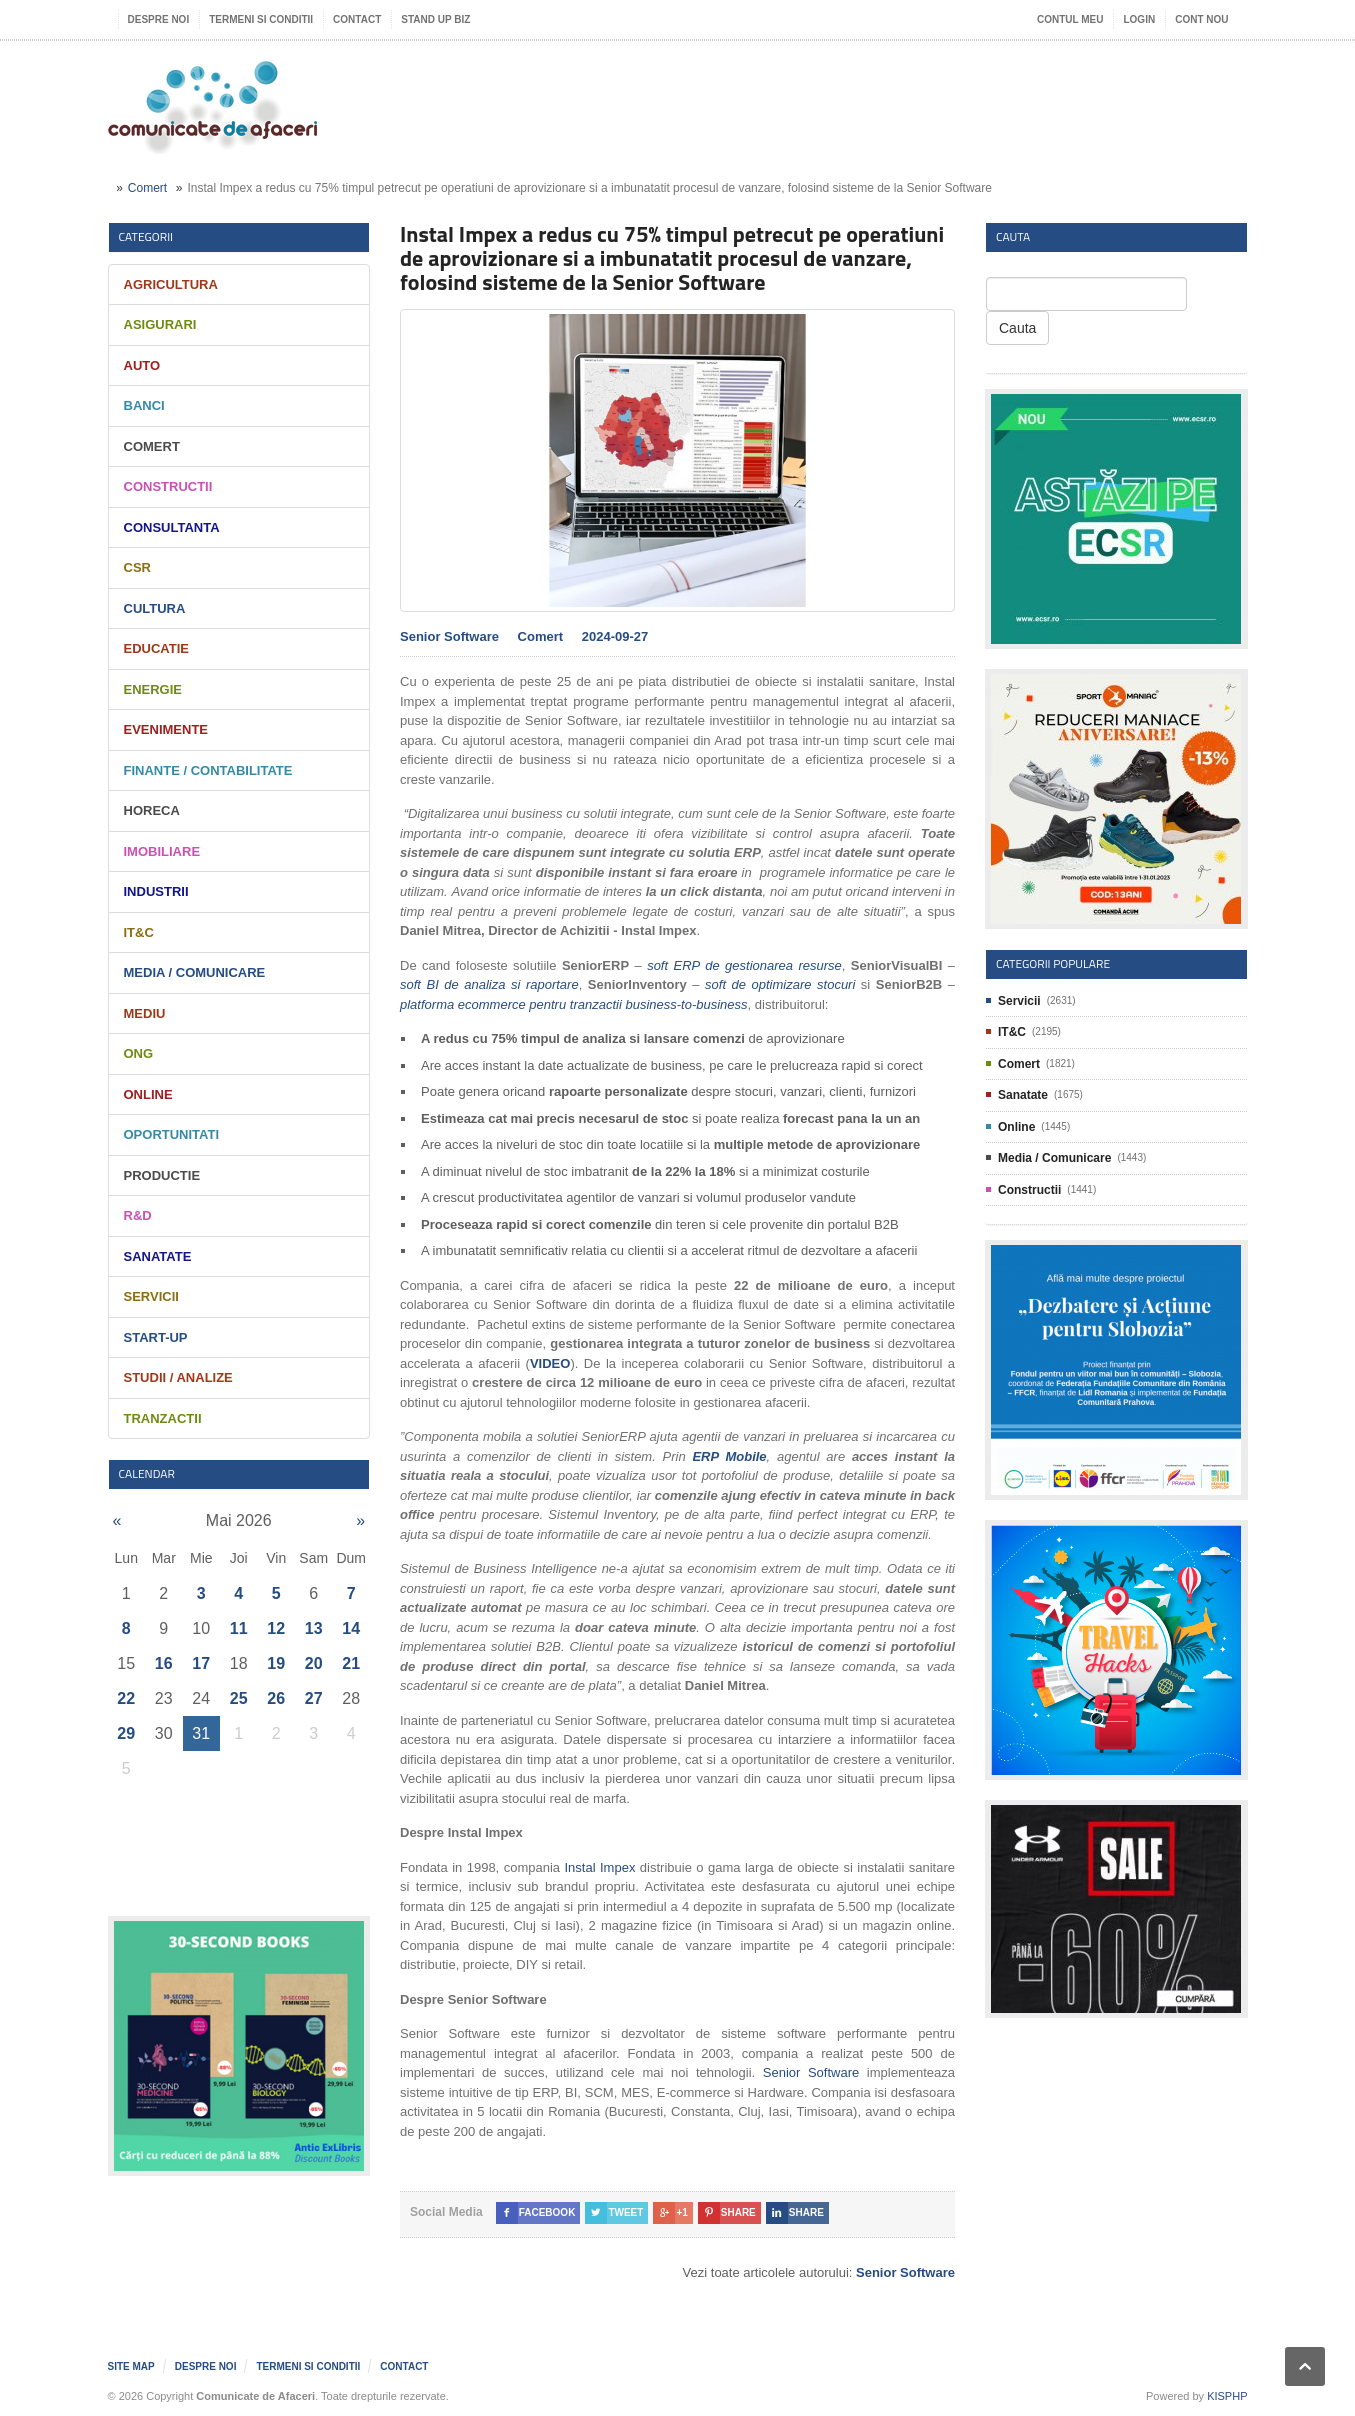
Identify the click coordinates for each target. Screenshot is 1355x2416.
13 (314, 1628)
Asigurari (160, 324)
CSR (137, 567)
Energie (153, 689)
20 (314, 1663)
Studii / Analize (178, 1377)
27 (314, 1698)
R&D (138, 1215)
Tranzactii (163, 1418)
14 (351, 1628)
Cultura (155, 608)
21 (351, 1663)
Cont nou (1201, 19)
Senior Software (811, 2072)
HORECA (152, 810)
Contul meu (1070, 19)
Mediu (145, 1013)
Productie (162, 1175)
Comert (147, 188)
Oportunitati (172, 1134)
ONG (139, 1053)
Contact (357, 19)
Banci (144, 405)
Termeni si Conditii (261, 19)
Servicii (151, 1296)
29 (126, 1733)
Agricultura (171, 284)
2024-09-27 (615, 636)
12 (276, 1628)
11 (239, 1628)
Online (148, 1094)
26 (276, 1698)
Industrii (156, 891)
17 (201, 1663)
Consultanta (172, 527)
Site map (131, 2366)
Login (1139, 19)
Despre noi (159, 19)
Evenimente (166, 729)
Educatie (156, 648)
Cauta (1017, 328)
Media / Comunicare (195, 972)
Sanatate (158, 1256)
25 (239, 1698)
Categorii (146, 236)
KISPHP (1227, 2396)
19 (276, 1663)
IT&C (139, 932)
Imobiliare (162, 851)
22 (126, 1698)
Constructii (168, 486)
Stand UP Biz (435, 19)
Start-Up (156, 1337)
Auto (142, 365)
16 (164, 1663)
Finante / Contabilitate (208, 770)
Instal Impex (599, 1867)
